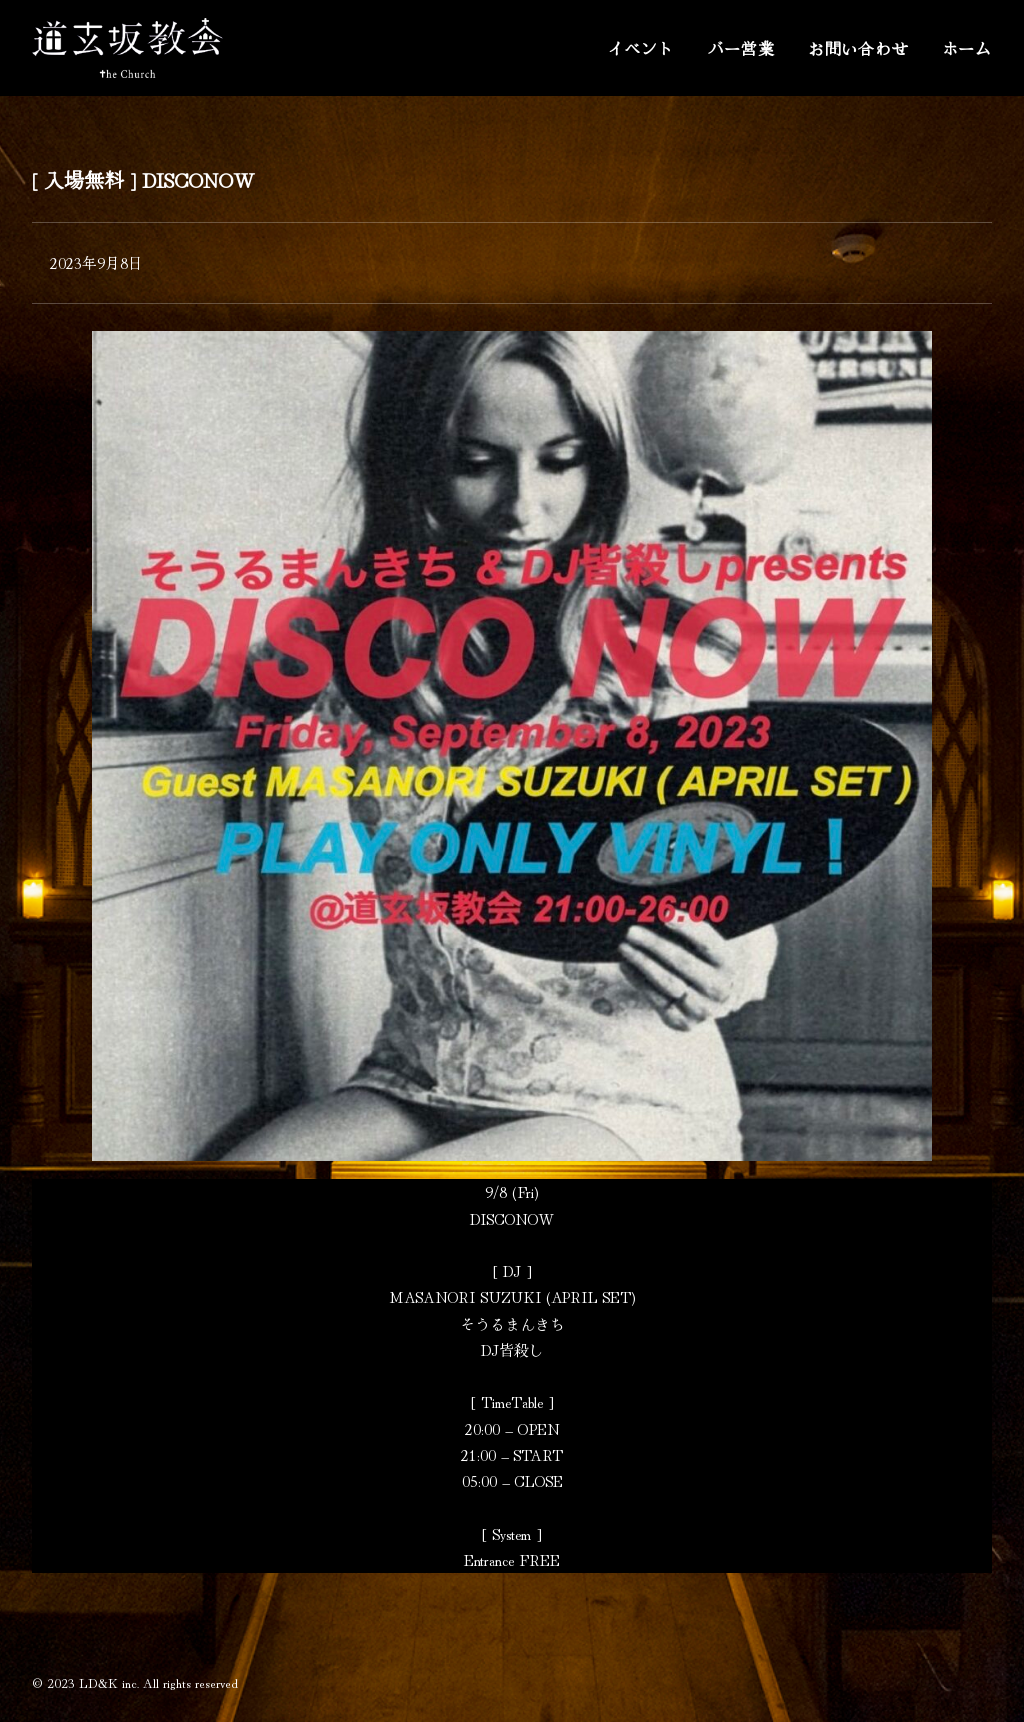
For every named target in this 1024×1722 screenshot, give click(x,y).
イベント (640, 48)
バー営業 (741, 48)
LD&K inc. (109, 1682)
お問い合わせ (858, 48)
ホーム (967, 48)
